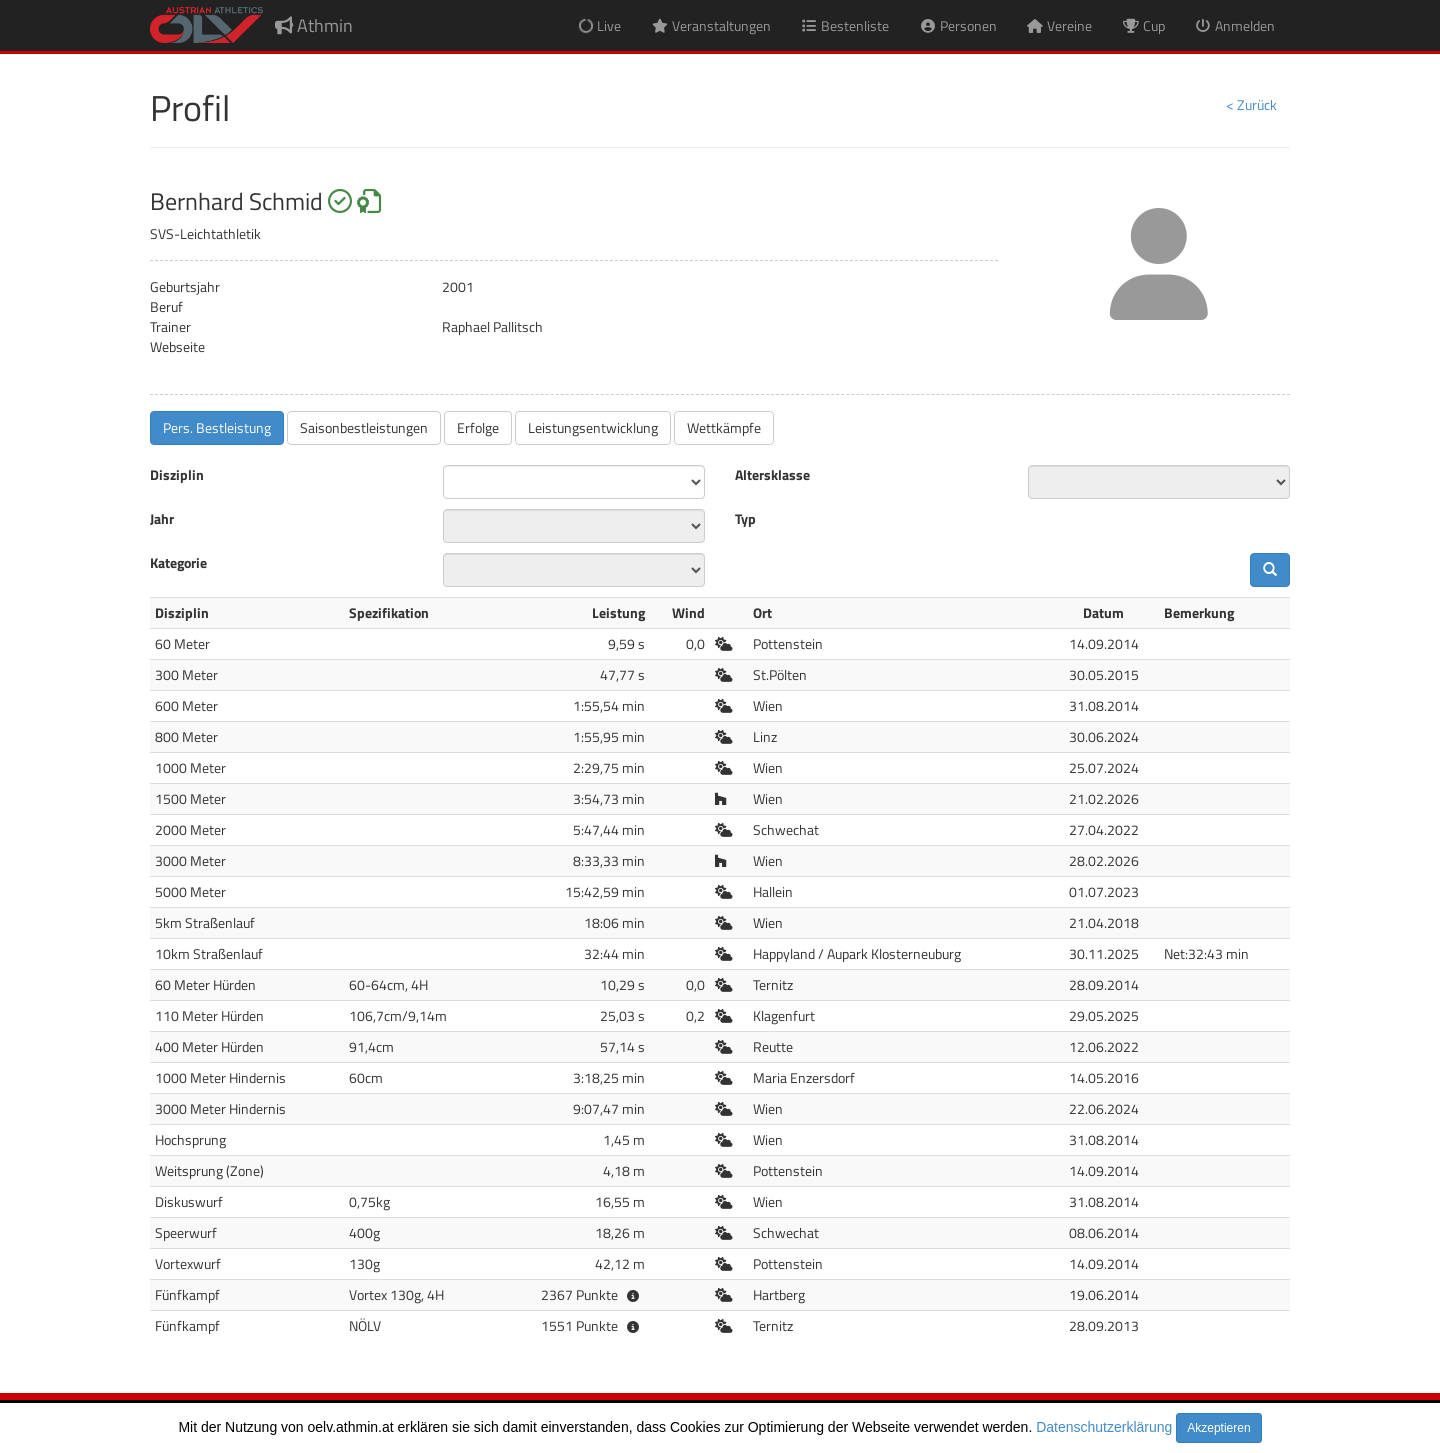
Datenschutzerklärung (1104, 1427)
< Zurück (1251, 104)
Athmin (314, 25)
